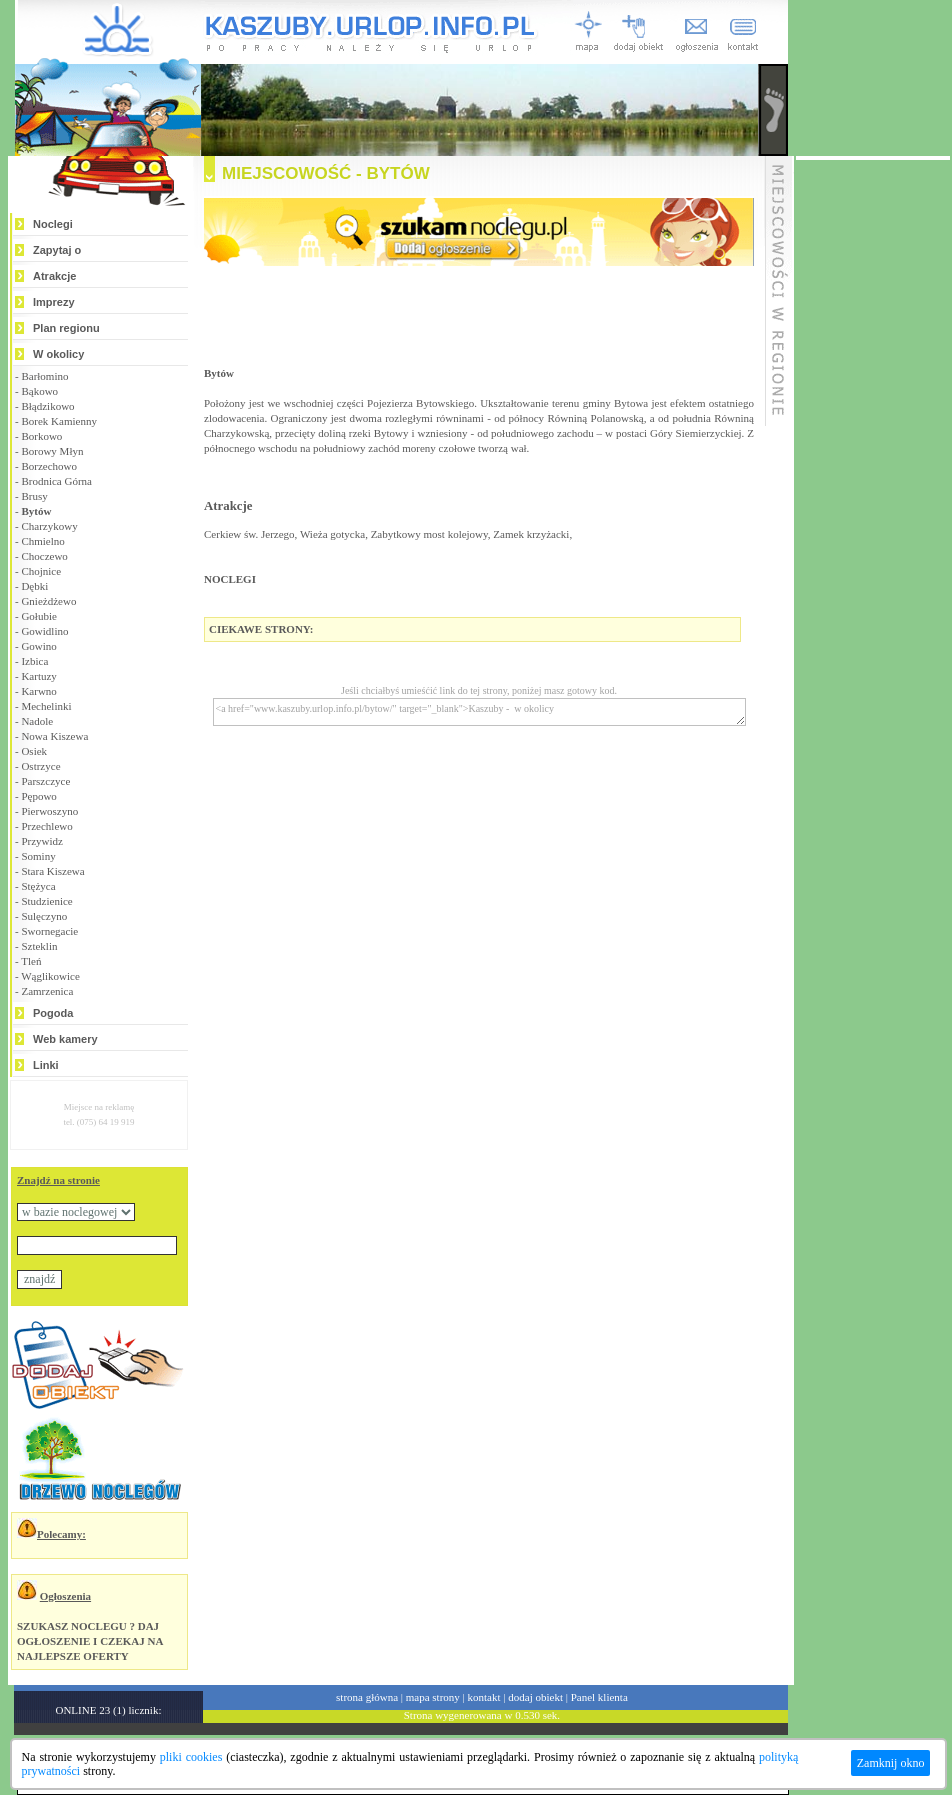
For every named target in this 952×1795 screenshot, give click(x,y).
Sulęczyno (44, 916)
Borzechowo (49, 466)
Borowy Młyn (52, 451)
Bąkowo (39, 391)
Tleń (31, 961)
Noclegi (53, 224)
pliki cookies (191, 1757)
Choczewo (44, 556)
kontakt (484, 1697)
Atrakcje (54, 276)
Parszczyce (45, 781)
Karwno (38, 691)
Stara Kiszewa (52, 871)
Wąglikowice (50, 976)
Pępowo (38, 796)
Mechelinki (46, 706)
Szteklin (39, 946)
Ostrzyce (40, 766)
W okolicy (58, 354)
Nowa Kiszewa (54, 736)
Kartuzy (38, 676)
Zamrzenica (47, 991)
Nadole (37, 721)
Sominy (38, 856)
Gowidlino (44, 631)
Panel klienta (599, 1697)
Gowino (38, 646)
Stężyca (38, 886)
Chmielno (42, 541)
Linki (46, 1065)
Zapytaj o (57, 250)
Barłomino (44, 376)
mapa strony (433, 1697)
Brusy (34, 496)
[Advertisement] (873, 460)
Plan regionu (66, 328)
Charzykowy (49, 526)
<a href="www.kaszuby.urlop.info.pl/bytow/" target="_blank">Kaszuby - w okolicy (479, 712)
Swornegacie (49, 931)
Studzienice (46, 901)
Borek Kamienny (58, 421)
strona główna (367, 1697)
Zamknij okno (891, 1763)
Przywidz (42, 841)
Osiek (34, 751)
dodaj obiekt (535, 1697)
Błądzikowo (47, 406)
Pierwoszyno (49, 811)
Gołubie (38, 616)
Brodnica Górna (56, 481)
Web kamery (65, 1039)
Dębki (34, 586)
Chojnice (41, 571)
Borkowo (41, 436)
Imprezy (54, 302)
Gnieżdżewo (48, 601)
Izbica (34, 661)
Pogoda (53, 1013)
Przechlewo (46, 826)
